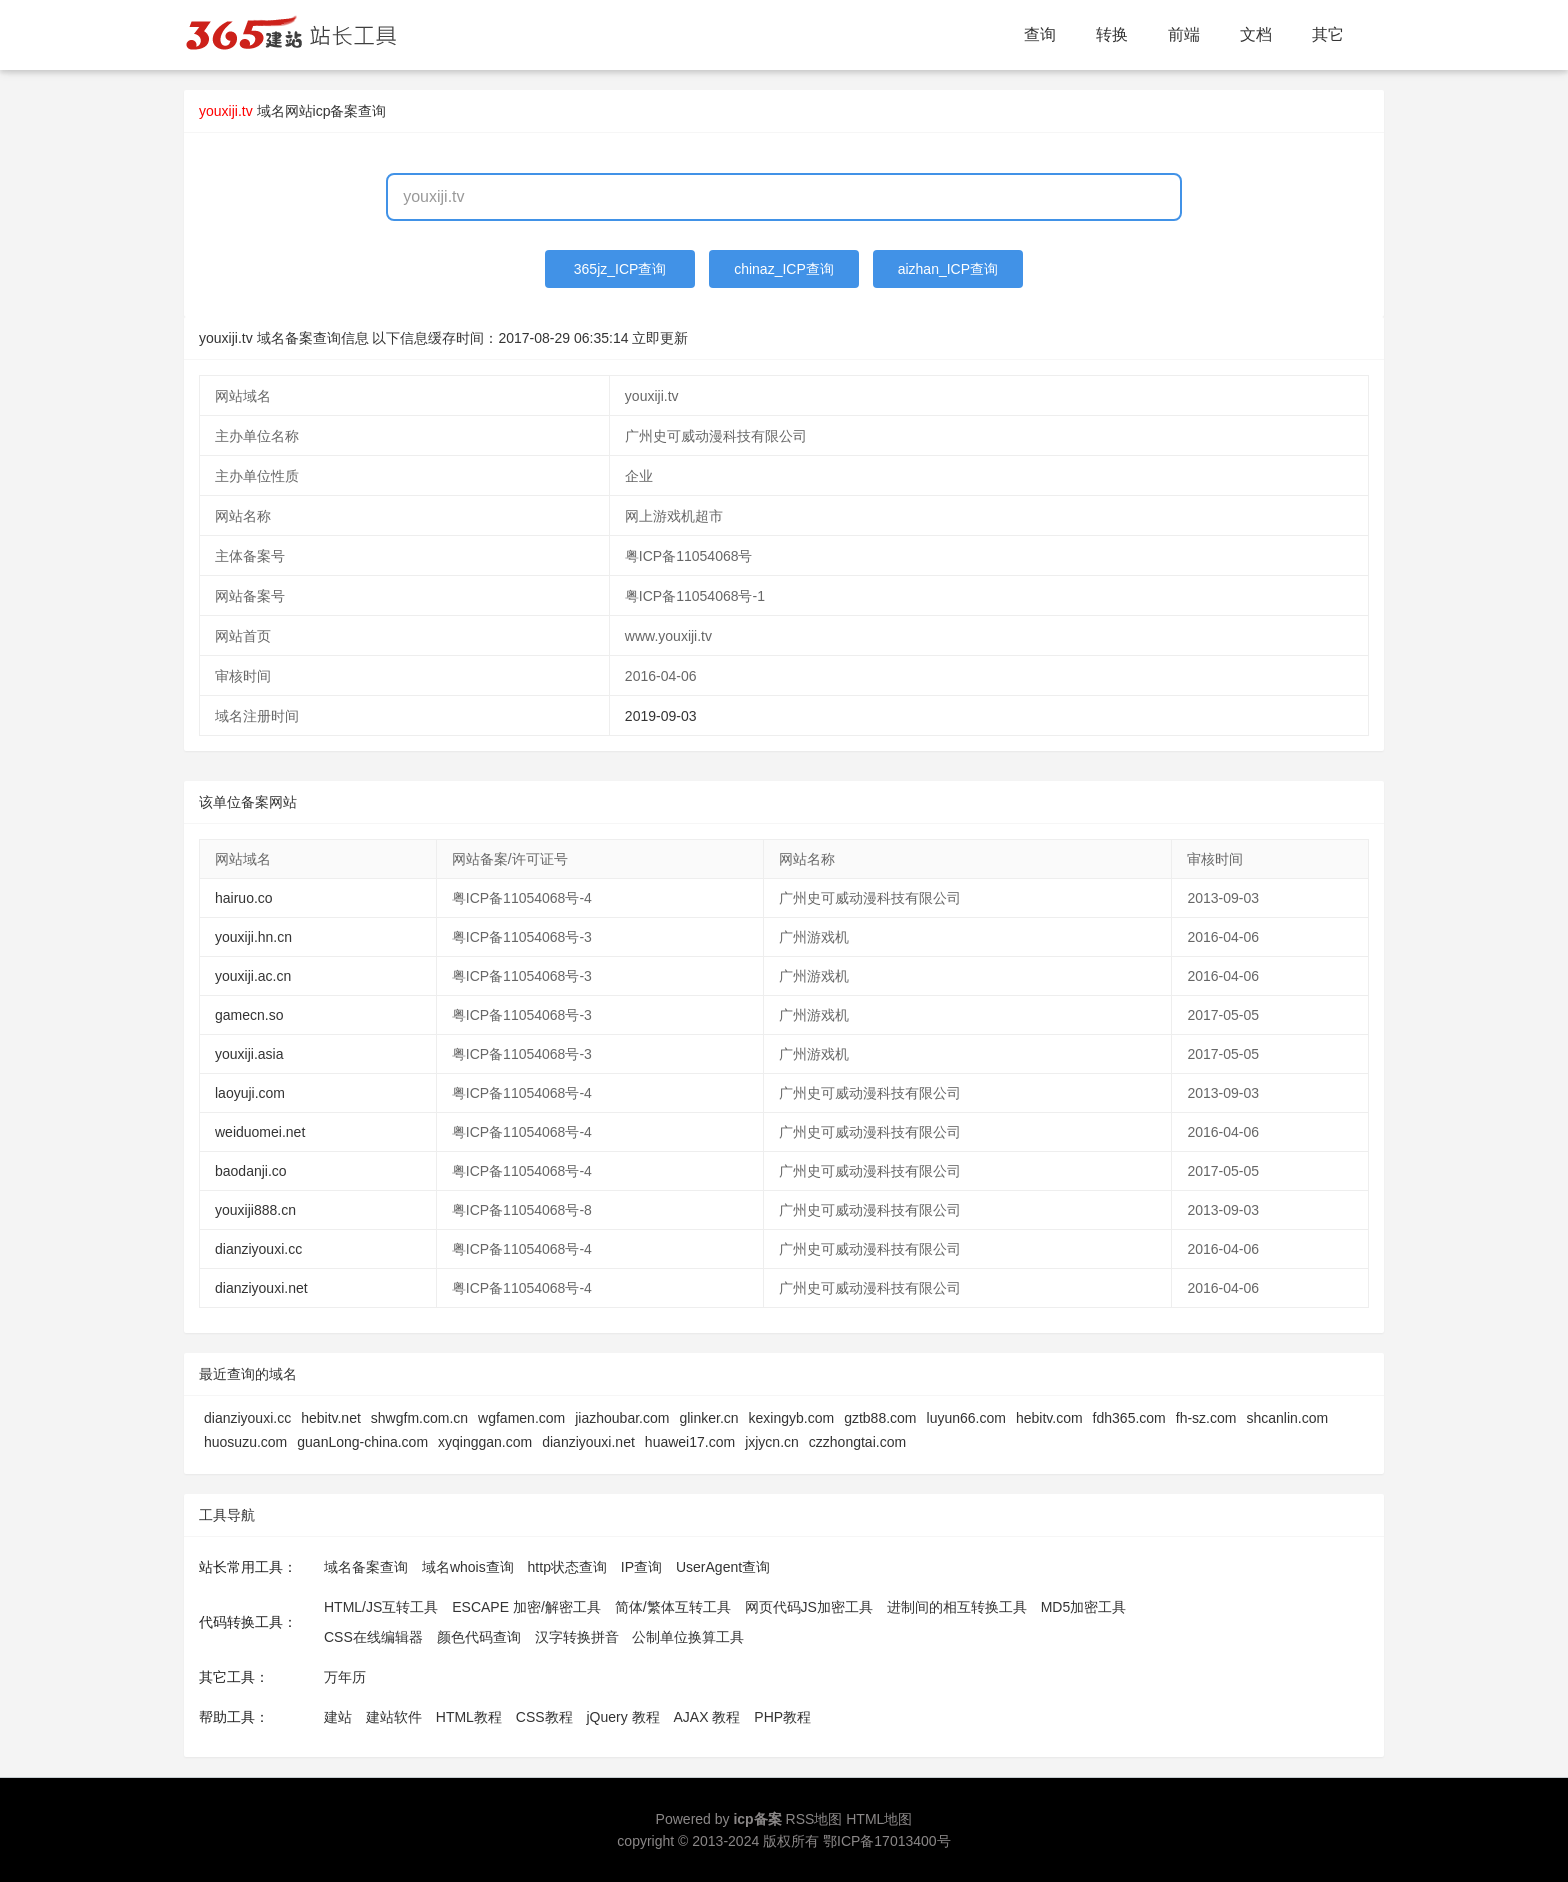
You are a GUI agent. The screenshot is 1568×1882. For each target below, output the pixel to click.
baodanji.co (251, 1171)
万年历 (345, 1677)
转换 (1112, 34)
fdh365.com (1129, 1418)
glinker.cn (708, 1418)
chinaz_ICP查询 (784, 269)
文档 (1256, 34)
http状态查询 (567, 1567)
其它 (1328, 34)
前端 (1184, 34)
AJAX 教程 (707, 1717)
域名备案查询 (366, 1567)
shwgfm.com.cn (419, 1418)
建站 (338, 1717)
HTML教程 (469, 1717)
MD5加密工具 (1084, 1607)
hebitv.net (331, 1418)
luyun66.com (966, 1418)
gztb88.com (880, 1418)
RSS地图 (814, 1819)
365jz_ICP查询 (620, 269)
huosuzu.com (245, 1442)
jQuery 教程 (622, 1717)
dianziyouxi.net (261, 1288)
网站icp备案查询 (336, 111)
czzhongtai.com (857, 1442)
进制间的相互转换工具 (957, 1607)
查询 (1040, 34)
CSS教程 (544, 1717)
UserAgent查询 (723, 1567)
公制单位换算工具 (688, 1637)
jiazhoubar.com (622, 1418)
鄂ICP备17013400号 (887, 1841)
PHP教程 (782, 1717)
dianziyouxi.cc (258, 1249)
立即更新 (660, 338)
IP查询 (641, 1567)
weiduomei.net (260, 1132)
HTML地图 (879, 1819)
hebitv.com (1049, 1418)
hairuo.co (244, 898)
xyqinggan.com (485, 1442)
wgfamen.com (521, 1418)
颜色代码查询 (479, 1637)
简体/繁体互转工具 (673, 1607)
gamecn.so (249, 1015)
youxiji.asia (249, 1054)
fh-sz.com (1206, 1418)
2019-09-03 (661, 716)
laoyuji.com (250, 1093)
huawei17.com (690, 1442)
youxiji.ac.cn (253, 976)
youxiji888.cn (255, 1210)
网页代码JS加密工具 (809, 1607)
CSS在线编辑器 (373, 1637)
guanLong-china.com (362, 1442)
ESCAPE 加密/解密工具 (526, 1607)
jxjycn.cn (772, 1442)
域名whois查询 (468, 1567)
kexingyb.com (792, 1418)
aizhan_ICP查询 (948, 269)
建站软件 (394, 1717)
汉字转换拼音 (577, 1637)
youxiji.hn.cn (253, 937)
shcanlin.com (1287, 1418)
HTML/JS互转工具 (381, 1607)
